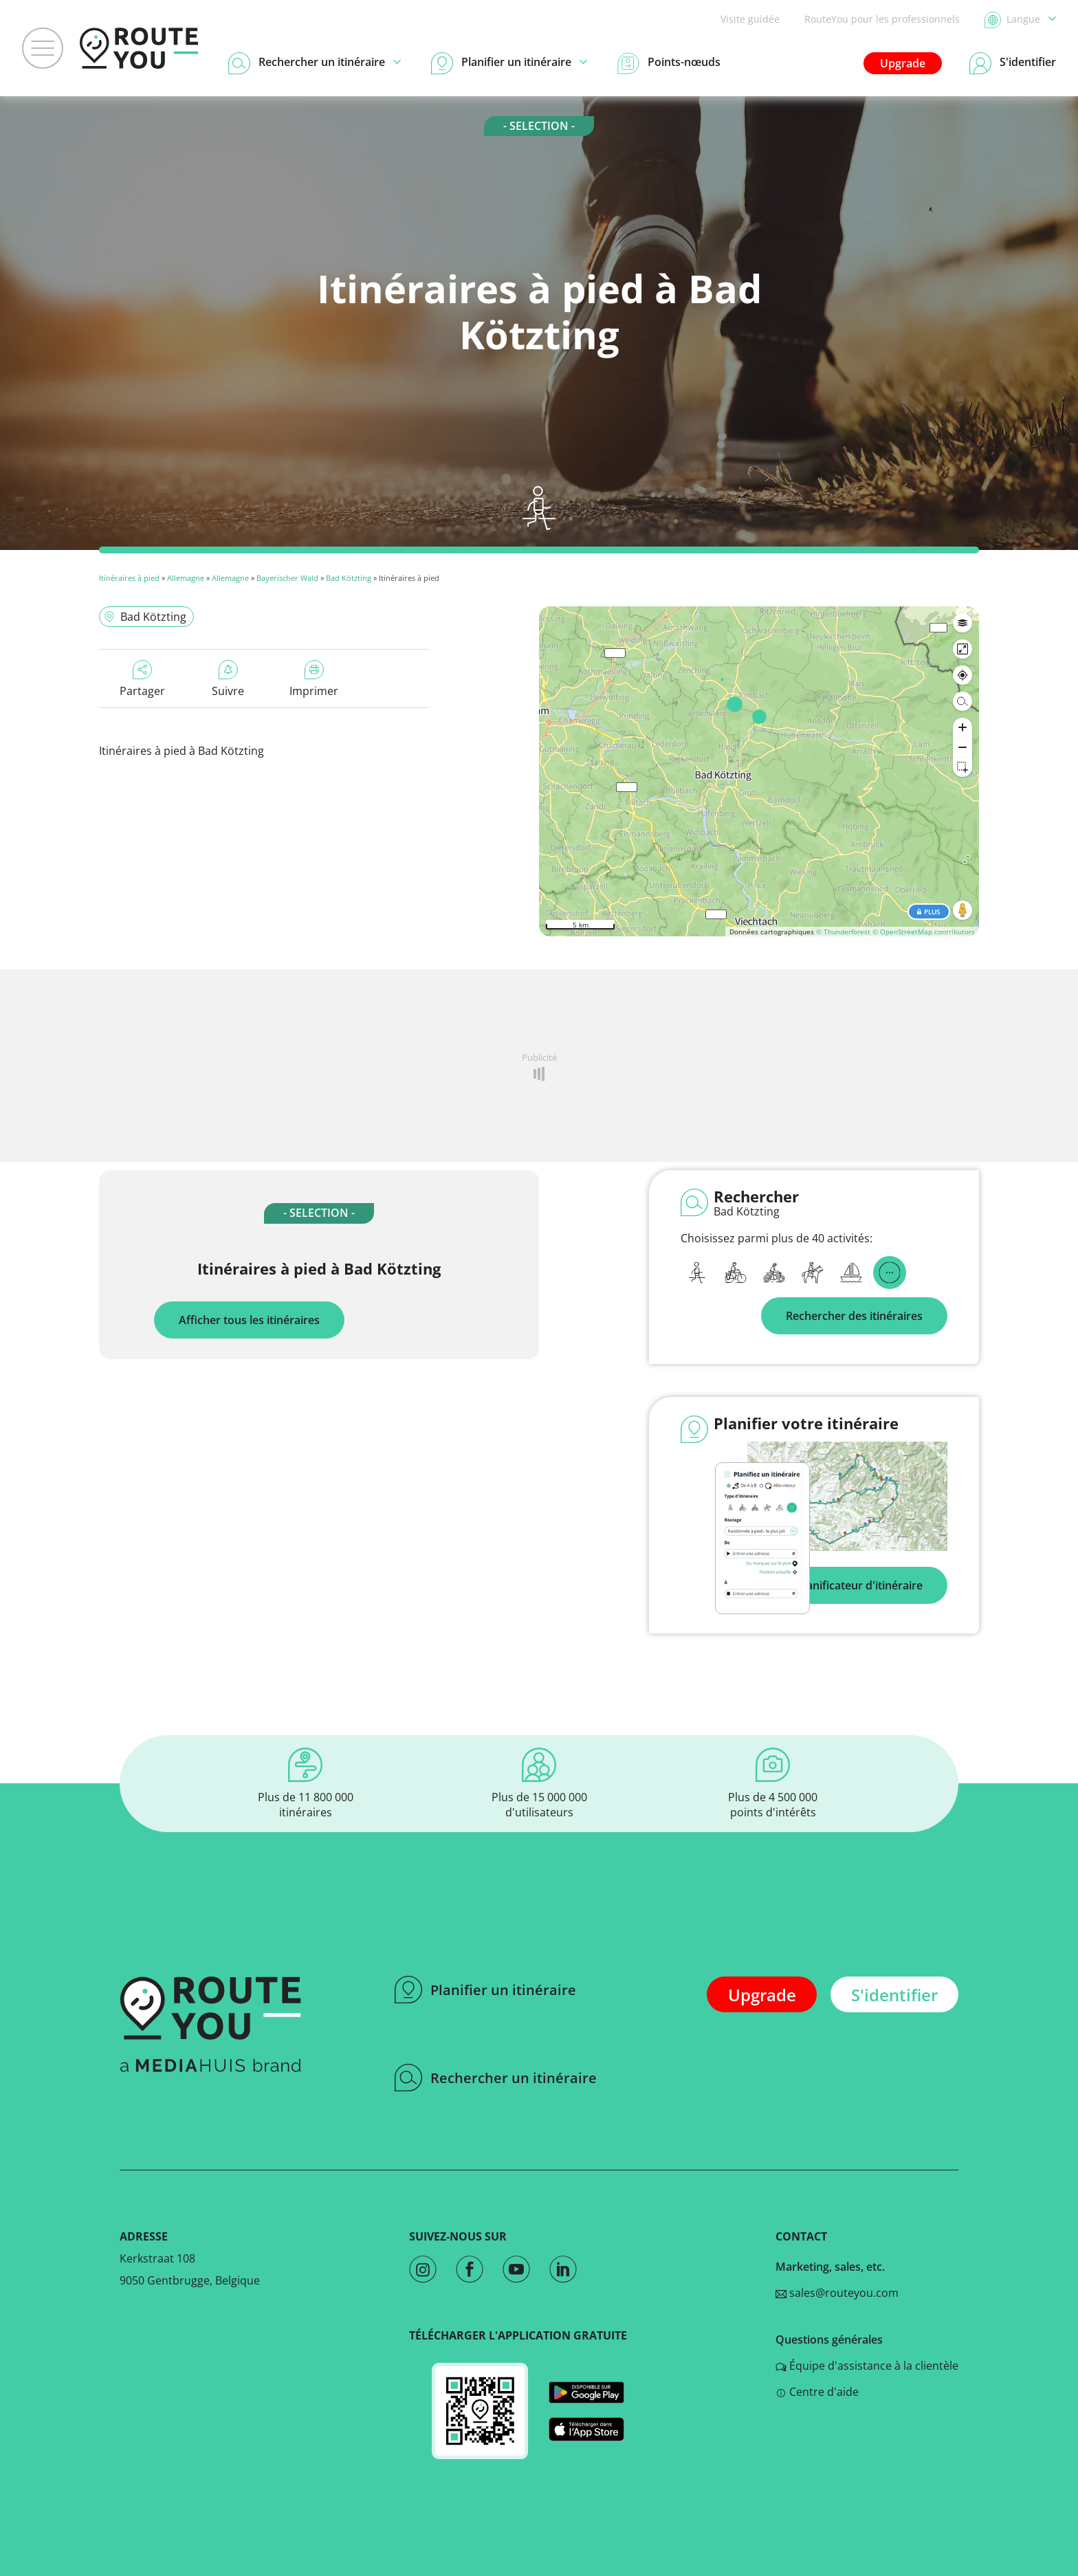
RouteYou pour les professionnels (882, 18)
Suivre (228, 679)
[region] (759, 771)
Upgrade (902, 63)
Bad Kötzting (348, 578)
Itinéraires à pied (129, 578)
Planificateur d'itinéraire (860, 1585)
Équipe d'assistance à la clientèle (867, 2365)
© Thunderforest (843, 931)
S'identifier (894, 1994)
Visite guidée (750, 18)
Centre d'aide (817, 2391)
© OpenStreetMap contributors (923, 931)
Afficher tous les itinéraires (249, 1320)
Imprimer (313, 679)
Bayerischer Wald (287, 578)
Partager (142, 679)
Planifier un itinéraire (485, 1989)
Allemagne (185, 578)
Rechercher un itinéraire (496, 2077)
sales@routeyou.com (837, 2292)
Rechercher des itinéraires (854, 1315)
